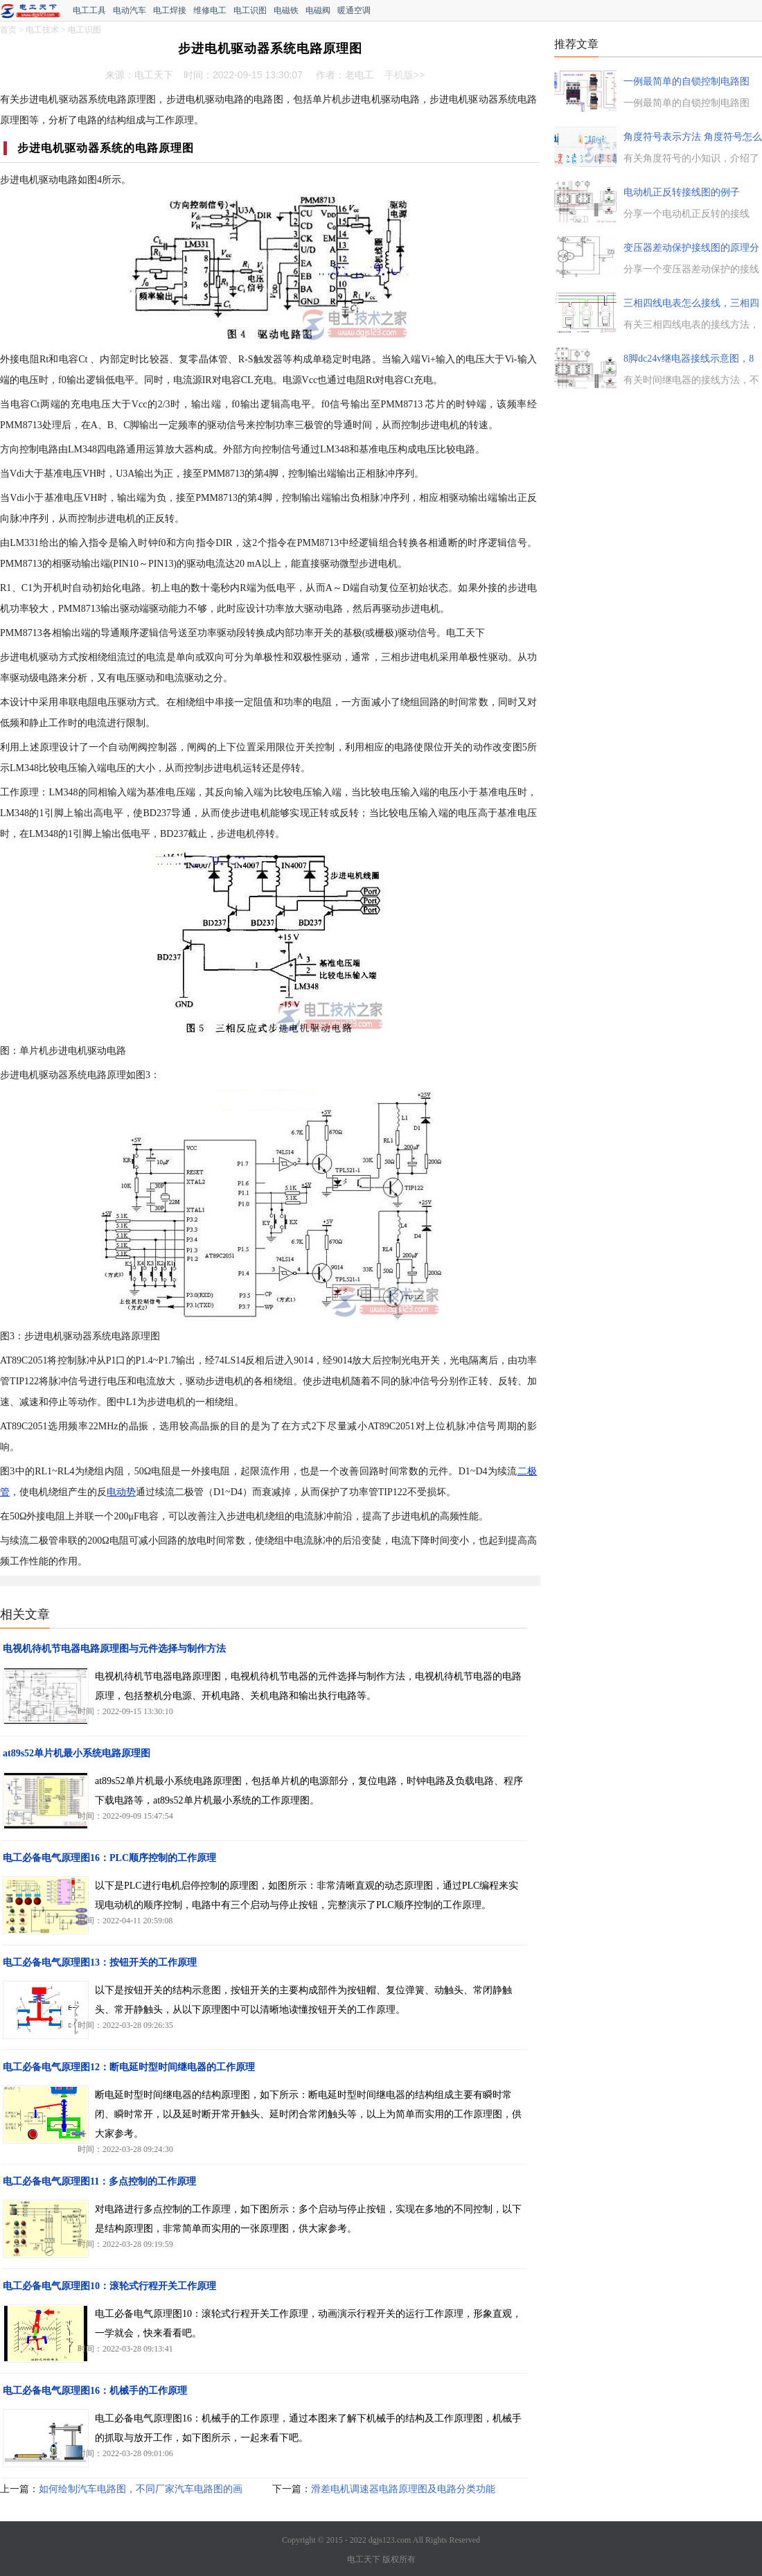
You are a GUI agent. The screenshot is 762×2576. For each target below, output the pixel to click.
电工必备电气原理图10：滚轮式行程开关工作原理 (109, 2286)
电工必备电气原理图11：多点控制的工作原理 (99, 2181)
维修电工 (210, 10)
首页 (8, 30)
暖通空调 (354, 10)
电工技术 (42, 30)
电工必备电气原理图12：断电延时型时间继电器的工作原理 (129, 2067)
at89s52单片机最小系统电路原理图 (76, 1753)
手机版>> (404, 74)
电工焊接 (169, 10)
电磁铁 (286, 10)
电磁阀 (317, 10)
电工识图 (250, 10)
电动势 (121, 1492)
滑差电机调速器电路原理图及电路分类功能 (403, 2489)
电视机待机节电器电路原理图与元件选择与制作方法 (114, 1648)
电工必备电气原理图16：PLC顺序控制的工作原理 (109, 1858)
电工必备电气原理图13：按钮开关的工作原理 (100, 1962)
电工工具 (89, 10)
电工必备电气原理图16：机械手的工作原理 (95, 2390)
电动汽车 (129, 10)
